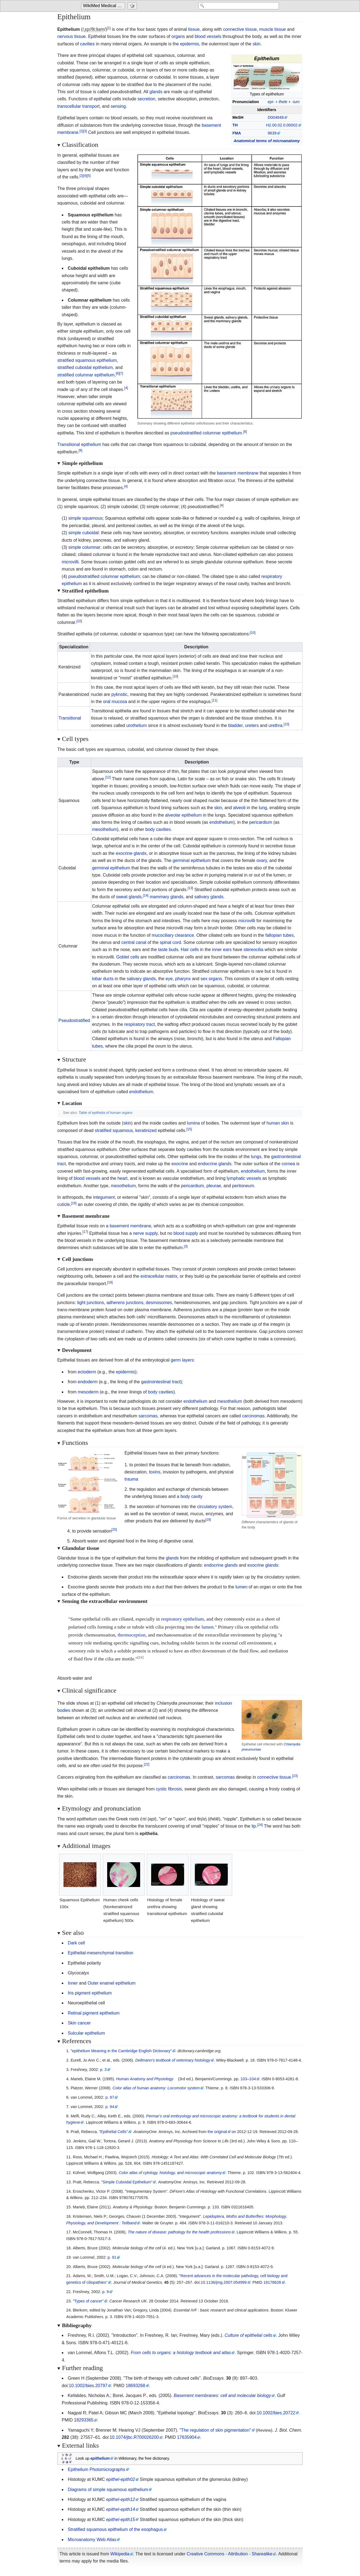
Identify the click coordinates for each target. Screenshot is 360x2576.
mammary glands (166, 896)
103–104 (248, 2079)
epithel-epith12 (120, 2499)
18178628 (272, 2282)
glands (155, 91)
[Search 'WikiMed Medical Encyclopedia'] (235, 6)
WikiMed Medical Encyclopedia (104, 6)
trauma (131, 1479)
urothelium (136, 725)
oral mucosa (115, 701)
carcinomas (253, 1416)
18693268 (135, 2385)
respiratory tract (139, 1024)
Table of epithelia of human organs (105, 1113)
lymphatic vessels (244, 1178)
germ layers (182, 1360)
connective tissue (240, 29)
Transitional (70, 718)
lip (253, 1826)
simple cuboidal (83, 532)
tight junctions (90, 1302)
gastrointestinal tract (160, 1381)
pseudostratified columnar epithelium (206, 433)
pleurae (213, 1185)
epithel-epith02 (120, 2479)
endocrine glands (214, 1163)
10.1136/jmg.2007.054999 (224, 2282)
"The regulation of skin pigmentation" (215, 2430)
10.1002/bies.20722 (276, 2412)
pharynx (183, 978)
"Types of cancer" (88, 2301)
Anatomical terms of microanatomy (267, 141)
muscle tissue (272, 29)
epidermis (189, 44)
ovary (261, 860)
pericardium (260, 822)
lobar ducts (102, 978)
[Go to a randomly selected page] (133, 6)
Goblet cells (127, 957)
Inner (73, 1983)
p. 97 (109, 2097)
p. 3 (103, 2069)
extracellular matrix (158, 1276)
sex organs (211, 978)
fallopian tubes (279, 935)
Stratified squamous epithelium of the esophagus (115, 2529)
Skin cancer (79, 2023)
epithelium (100, 2458)
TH (235, 125)
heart (122, 1178)
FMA (236, 133)
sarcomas (148, 1416)
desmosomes (159, 1302)
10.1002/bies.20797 (88, 2385)
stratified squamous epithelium (87, 360)
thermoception (132, 1635)
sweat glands (129, 896)
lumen (242, 1587)
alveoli (239, 807)
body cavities (158, 829)
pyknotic (119, 694)
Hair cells (190, 949)
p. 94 (109, 2106)
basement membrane (237, 473)
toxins (154, 1472)
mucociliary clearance (173, 935)
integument (104, 1197)
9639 (272, 133)
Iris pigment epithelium (90, 1993)
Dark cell (76, 1943)
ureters (252, 725)
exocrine (179, 1163)
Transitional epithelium (79, 444)
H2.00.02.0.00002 (281, 125)
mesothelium (104, 829)
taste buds (168, 949)
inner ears (222, 949)
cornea (288, 1163)
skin (256, 44)
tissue (194, 29)
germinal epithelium (192, 860)
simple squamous (85, 518)
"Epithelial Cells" (113, 2131)
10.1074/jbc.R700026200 (134, 2437)
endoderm (88, 1381)
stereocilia (253, 949)
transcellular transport (78, 106)
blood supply (185, 1233)
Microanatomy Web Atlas (92, 2539)
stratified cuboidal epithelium (85, 367)
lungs (256, 1156)
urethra (275, 725)
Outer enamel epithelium (111, 1983)
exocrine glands (131, 853)
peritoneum (243, 1185)
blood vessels (208, 36)
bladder (235, 725)
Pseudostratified (74, 1020)
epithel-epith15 (120, 2519)
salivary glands (208, 896)
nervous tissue (71, 36)
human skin (278, 1123)
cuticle (63, 1204)
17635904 (186, 2437)
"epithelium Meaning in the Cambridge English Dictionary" (121, 2051)
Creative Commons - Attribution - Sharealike (229, 2554)
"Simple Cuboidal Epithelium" (126, 2182)
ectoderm (87, 1372)
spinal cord (170, 942)
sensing (118, 106)
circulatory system (214, 1506)
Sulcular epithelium (86, 2033)
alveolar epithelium (183, 815)
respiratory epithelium (182, 1619)
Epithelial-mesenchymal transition (100, 1952)
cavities (87, 44)
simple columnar (84, 547)
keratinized (145, 1130)
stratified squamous (114, 1130)
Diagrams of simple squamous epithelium (108, 2489)
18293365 (83, 2420)
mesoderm (88, 1392)
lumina (193, 1123)
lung (263, 807)
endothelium (221, 822)
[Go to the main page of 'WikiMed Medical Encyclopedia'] (103, 6)
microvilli (70, 562)
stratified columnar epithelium (86, 375)
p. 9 (105, 2292)
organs (178, 36)
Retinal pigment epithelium (94, 2013)
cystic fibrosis (169, 1789)
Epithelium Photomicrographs (96, 2469)
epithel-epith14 (120, 2509)
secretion (146, 99)
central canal (133, 942)
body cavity (192, 1496)
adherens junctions (124, 1302)
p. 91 (111, 2257)
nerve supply (145, 1233)
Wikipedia (119, 2554)
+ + (284, 102)
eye (169, 978)
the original (217, 2131)
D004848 (276, 117)
